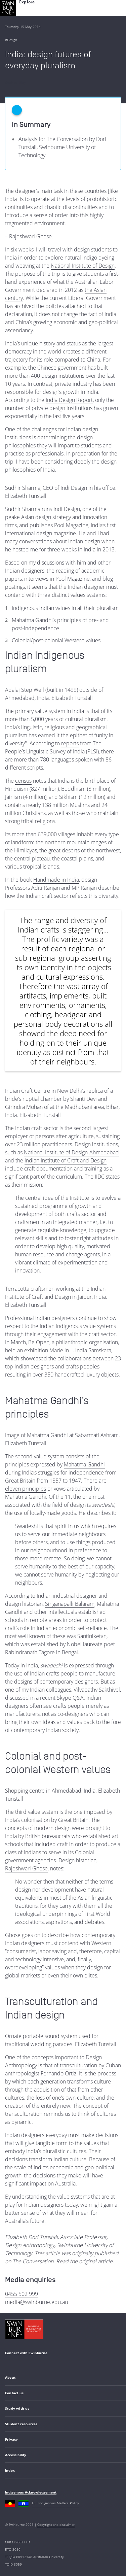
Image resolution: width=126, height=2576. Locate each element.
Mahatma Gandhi (84, 1464)
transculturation (78, 2065)
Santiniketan (92, 1636)
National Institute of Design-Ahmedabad (71, 1152)
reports (70, 743)
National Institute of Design (83, 265)
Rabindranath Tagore (30, 1652)
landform (22, 842)
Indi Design (66, 509)
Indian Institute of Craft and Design (66, 1160)
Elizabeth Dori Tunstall (31, 2237)
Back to (15, 83)
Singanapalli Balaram (69, 1603)
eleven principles (25, 1488)
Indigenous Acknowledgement (30, 2492)
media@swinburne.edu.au (36, 2302)
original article (96, 2261)
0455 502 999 (21, 2294)
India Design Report (69, 400)
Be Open (38, 1342)
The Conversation (32, 2261)
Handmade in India (56, 879)
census (23, 780)
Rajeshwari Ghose (26, 1868)
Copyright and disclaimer (56, 2524)
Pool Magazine (71, 525)
